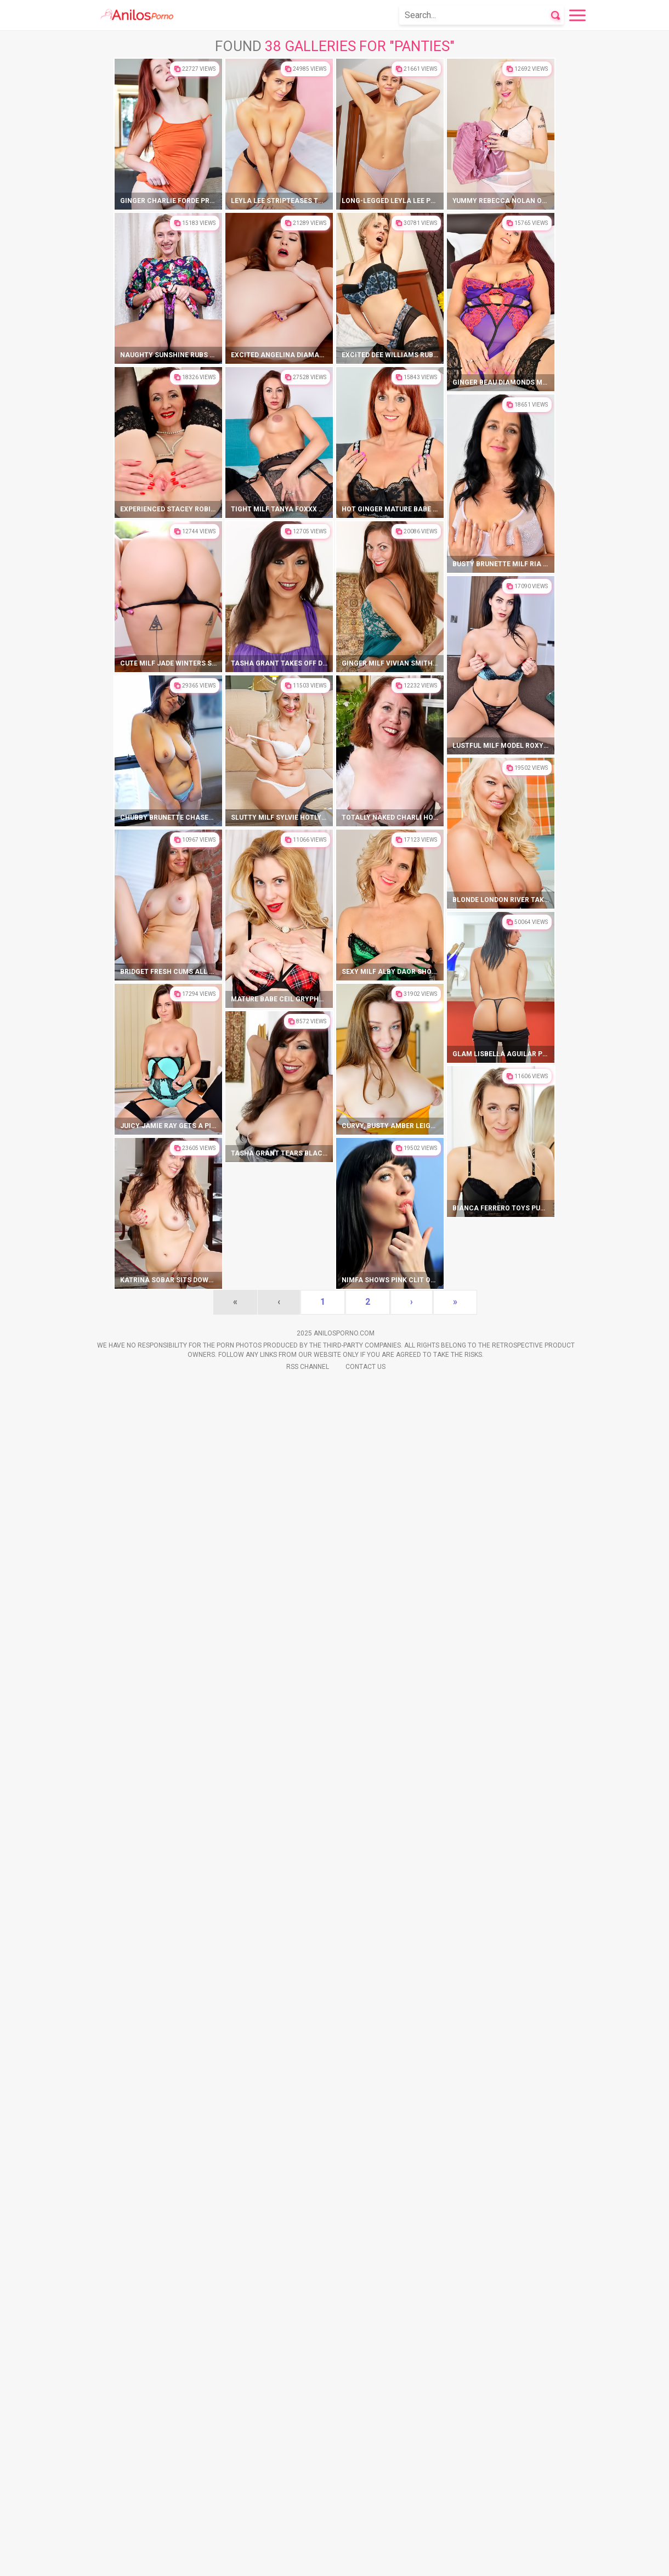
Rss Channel (307, 2559)
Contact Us (365, 2559)
